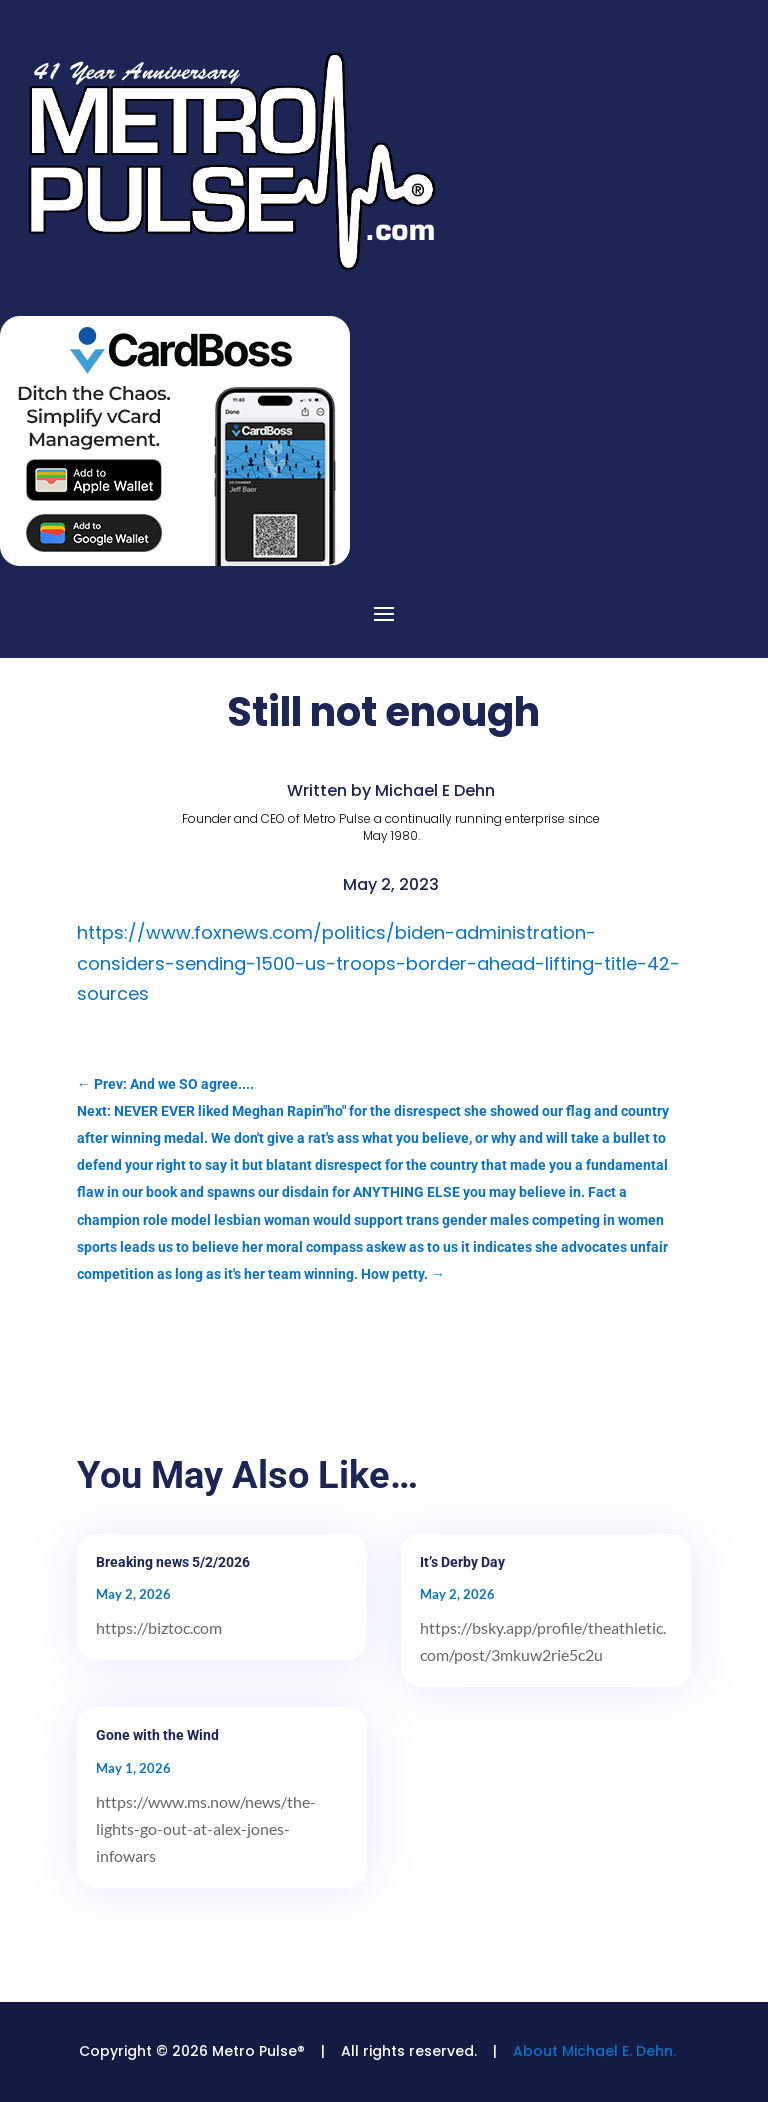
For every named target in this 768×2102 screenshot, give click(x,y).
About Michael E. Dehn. (594, 2051)
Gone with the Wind (157, 1735)
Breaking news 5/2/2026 (173, 1562)
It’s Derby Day (462, 1562)
